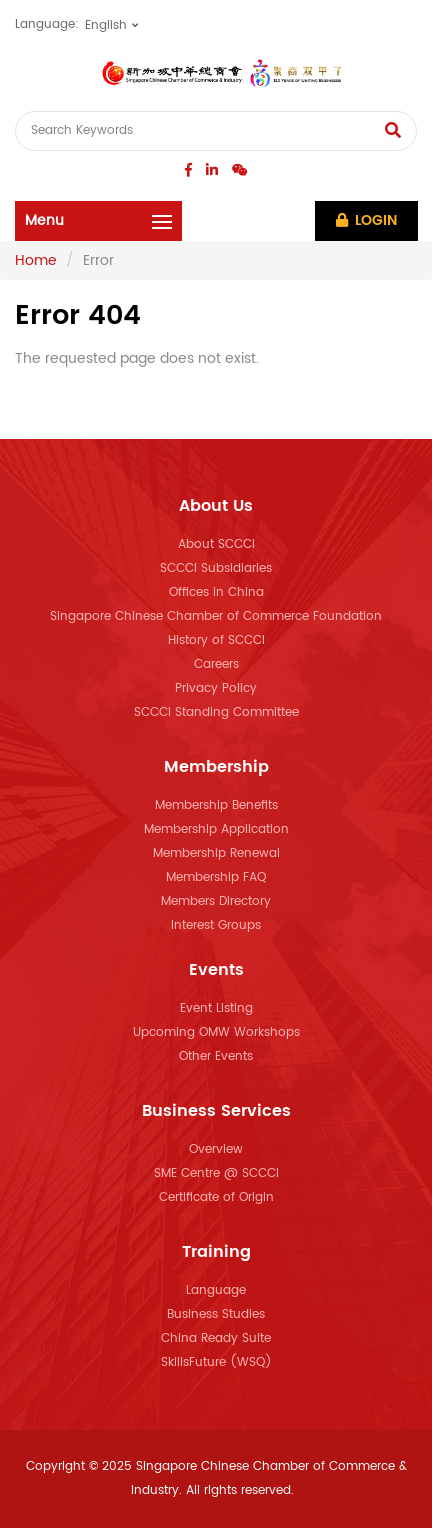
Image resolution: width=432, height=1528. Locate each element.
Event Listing (216, 1008)
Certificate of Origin (216, 1197)
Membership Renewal (216, 853)
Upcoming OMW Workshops (216, 1032)
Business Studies (216, 1314)
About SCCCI (216, 544)
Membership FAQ (216, 877)
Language (216, 1290)
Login (366, 220)
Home (36, 260)
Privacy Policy (216, 688)
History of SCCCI (216, 640)
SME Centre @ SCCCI (216, 1173)
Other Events (216, 1056)
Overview (216, 1149)
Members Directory (216, 901)
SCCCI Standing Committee (216, 712)
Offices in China (216, 592)
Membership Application (216, 829)
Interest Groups (216, 925)
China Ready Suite (216, 1338)
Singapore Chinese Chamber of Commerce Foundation (216, 616)
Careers (216, 664)
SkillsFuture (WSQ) (216, 1362)
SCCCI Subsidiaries (216, 568)
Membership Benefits (216, 805)
